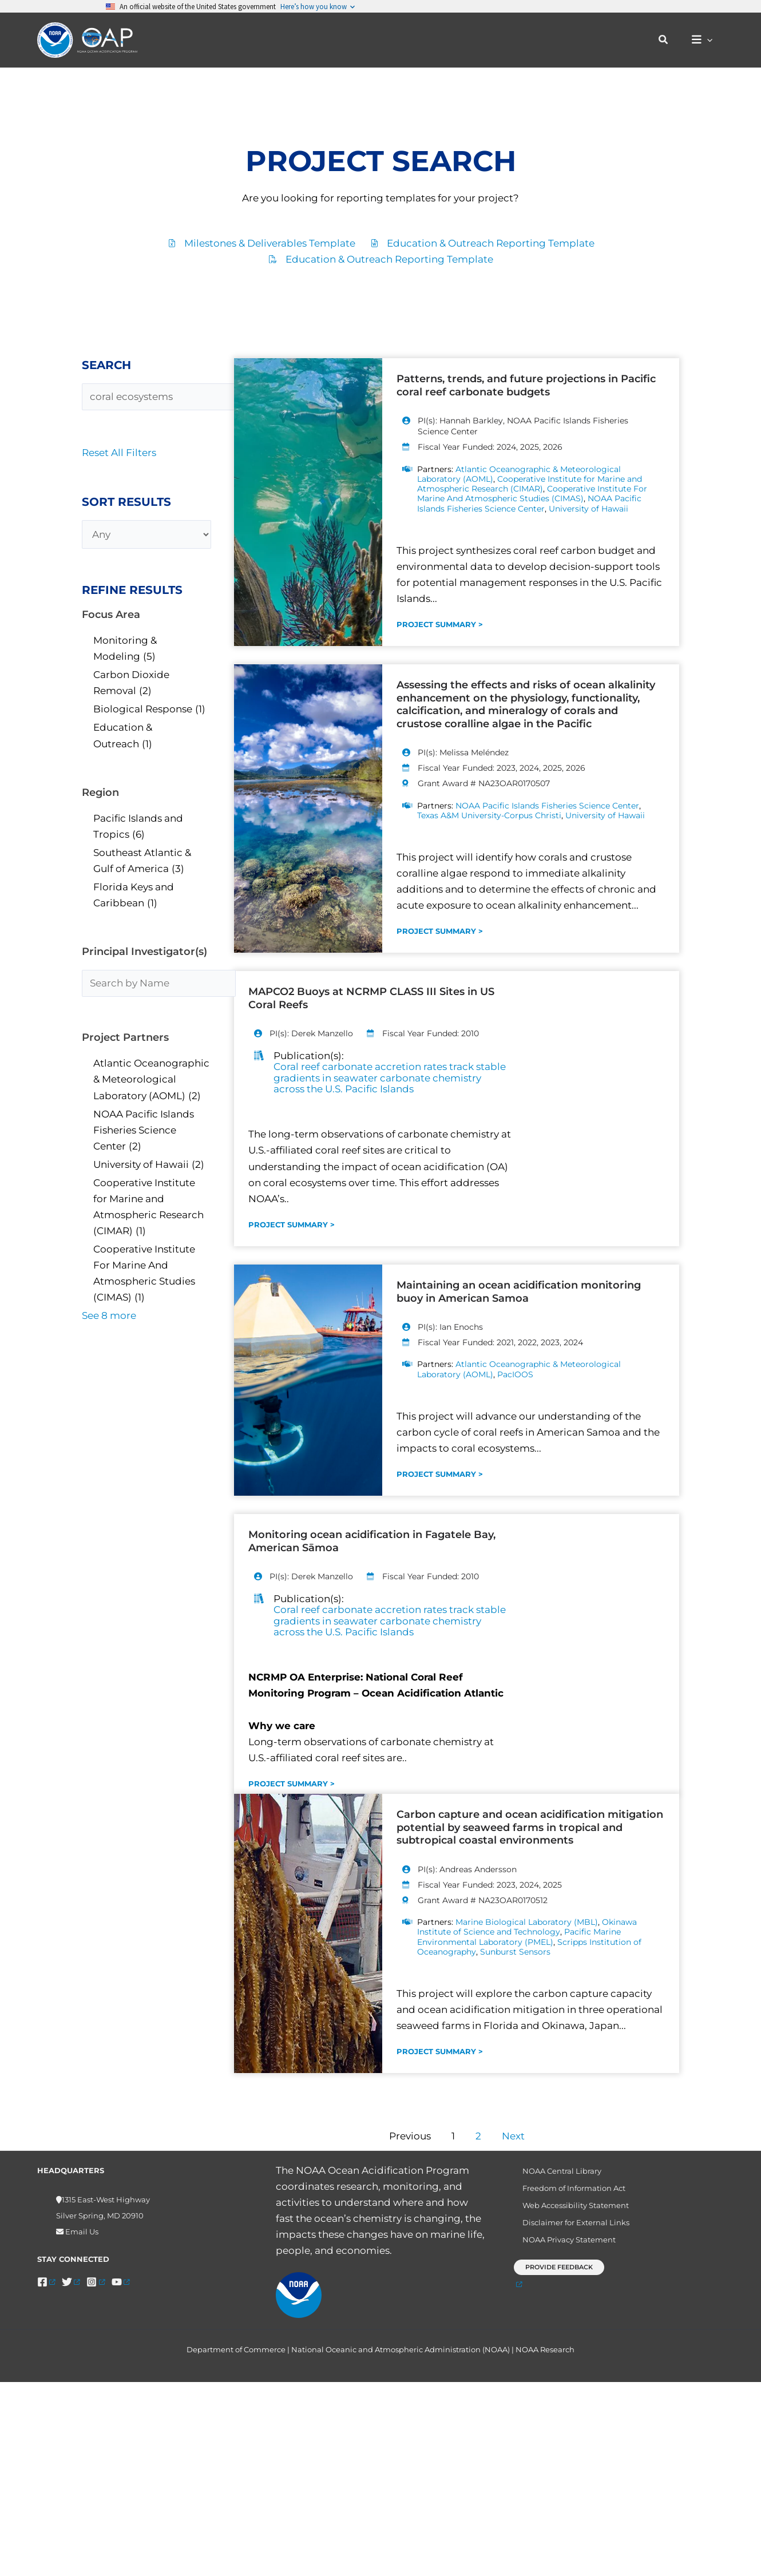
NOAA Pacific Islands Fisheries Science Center (529, 504)
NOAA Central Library (555, 2172)
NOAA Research (545, 2358)
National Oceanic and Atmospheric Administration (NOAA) (400, 2358)
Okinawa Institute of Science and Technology (527, 1927)
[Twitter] (71, 2282)
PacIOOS (515, 1374)
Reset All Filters (119, 452)
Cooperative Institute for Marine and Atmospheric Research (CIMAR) (529, 484)
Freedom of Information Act (567, 2191)
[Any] (146, 534)
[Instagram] (95, 2282)
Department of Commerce (236, 2358)
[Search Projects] (163, 396)
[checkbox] (146, 648)
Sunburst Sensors (515, 1952)
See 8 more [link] (109, 1315)
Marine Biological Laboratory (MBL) (526, 1922)
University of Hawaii (588, 509)
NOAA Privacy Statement (562, 2249)
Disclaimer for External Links (569, 2230)
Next (512, 2136)
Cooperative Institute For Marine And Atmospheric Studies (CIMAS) (532, 494)
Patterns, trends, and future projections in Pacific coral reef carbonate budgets (526, 385)
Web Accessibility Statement (569, 2211)
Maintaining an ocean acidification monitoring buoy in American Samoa (519, 1292)
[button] (669, 40)
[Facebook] (46, 2282)
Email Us (81, 2231)
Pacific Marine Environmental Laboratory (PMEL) (519, 1937)
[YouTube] (120, 2282)
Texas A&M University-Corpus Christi (489, 815)
